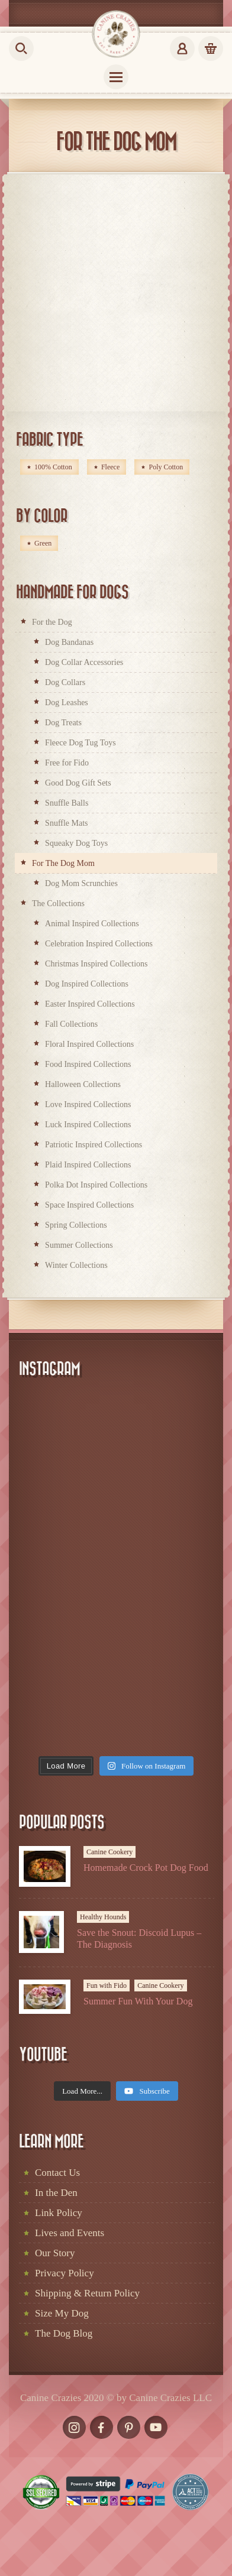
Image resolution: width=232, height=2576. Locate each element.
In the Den (56, 2192)
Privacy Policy (64, 2273)
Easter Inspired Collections (90, 1004)
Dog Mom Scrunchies (81, 883)
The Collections (58, 903)
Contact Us (57, 2172)
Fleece (110, 467)
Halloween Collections (83, 1084)
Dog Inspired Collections (86, 983)
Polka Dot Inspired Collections (96, 1184)
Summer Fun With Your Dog (137, 2001)
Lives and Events (69, 2232)
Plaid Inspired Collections (88, 1164)
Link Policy (58, 2212)
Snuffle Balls (66, 803)
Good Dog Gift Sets (78, 782)
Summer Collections (79, 1245)
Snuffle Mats (66, 823)
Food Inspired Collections (88, 1064)
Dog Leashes (66, 702)
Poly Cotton (166, 467)
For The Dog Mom (63, 863)
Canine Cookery (109, 1852)
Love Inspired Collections (88, 1104)
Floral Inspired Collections (89, 1044)
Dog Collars (65, 682)
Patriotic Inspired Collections (93, 1144)
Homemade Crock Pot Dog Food (145, 1868)
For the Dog (52, 622)
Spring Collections (76, 1225)
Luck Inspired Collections (88, 1124)
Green (42, 543)
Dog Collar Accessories (84, 662)
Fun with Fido (106, 1985)
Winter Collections (76, 1265)
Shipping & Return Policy (87, 2293)
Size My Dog (62, 2313)
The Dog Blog (63, 2333)
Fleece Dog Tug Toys (80, 742)
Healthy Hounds (103, 1917)
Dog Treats (63, 722)
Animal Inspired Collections (92, 923)
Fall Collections (71, 1024)
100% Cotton (53, 467)
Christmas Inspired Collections (96, 963)
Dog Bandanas (69, 642)
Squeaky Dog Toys (76, 843)
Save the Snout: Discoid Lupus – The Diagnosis (139, 1938)
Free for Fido (67, 762)
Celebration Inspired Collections (99, 943)
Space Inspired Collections (89, 1205)
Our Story (55, 2253)
